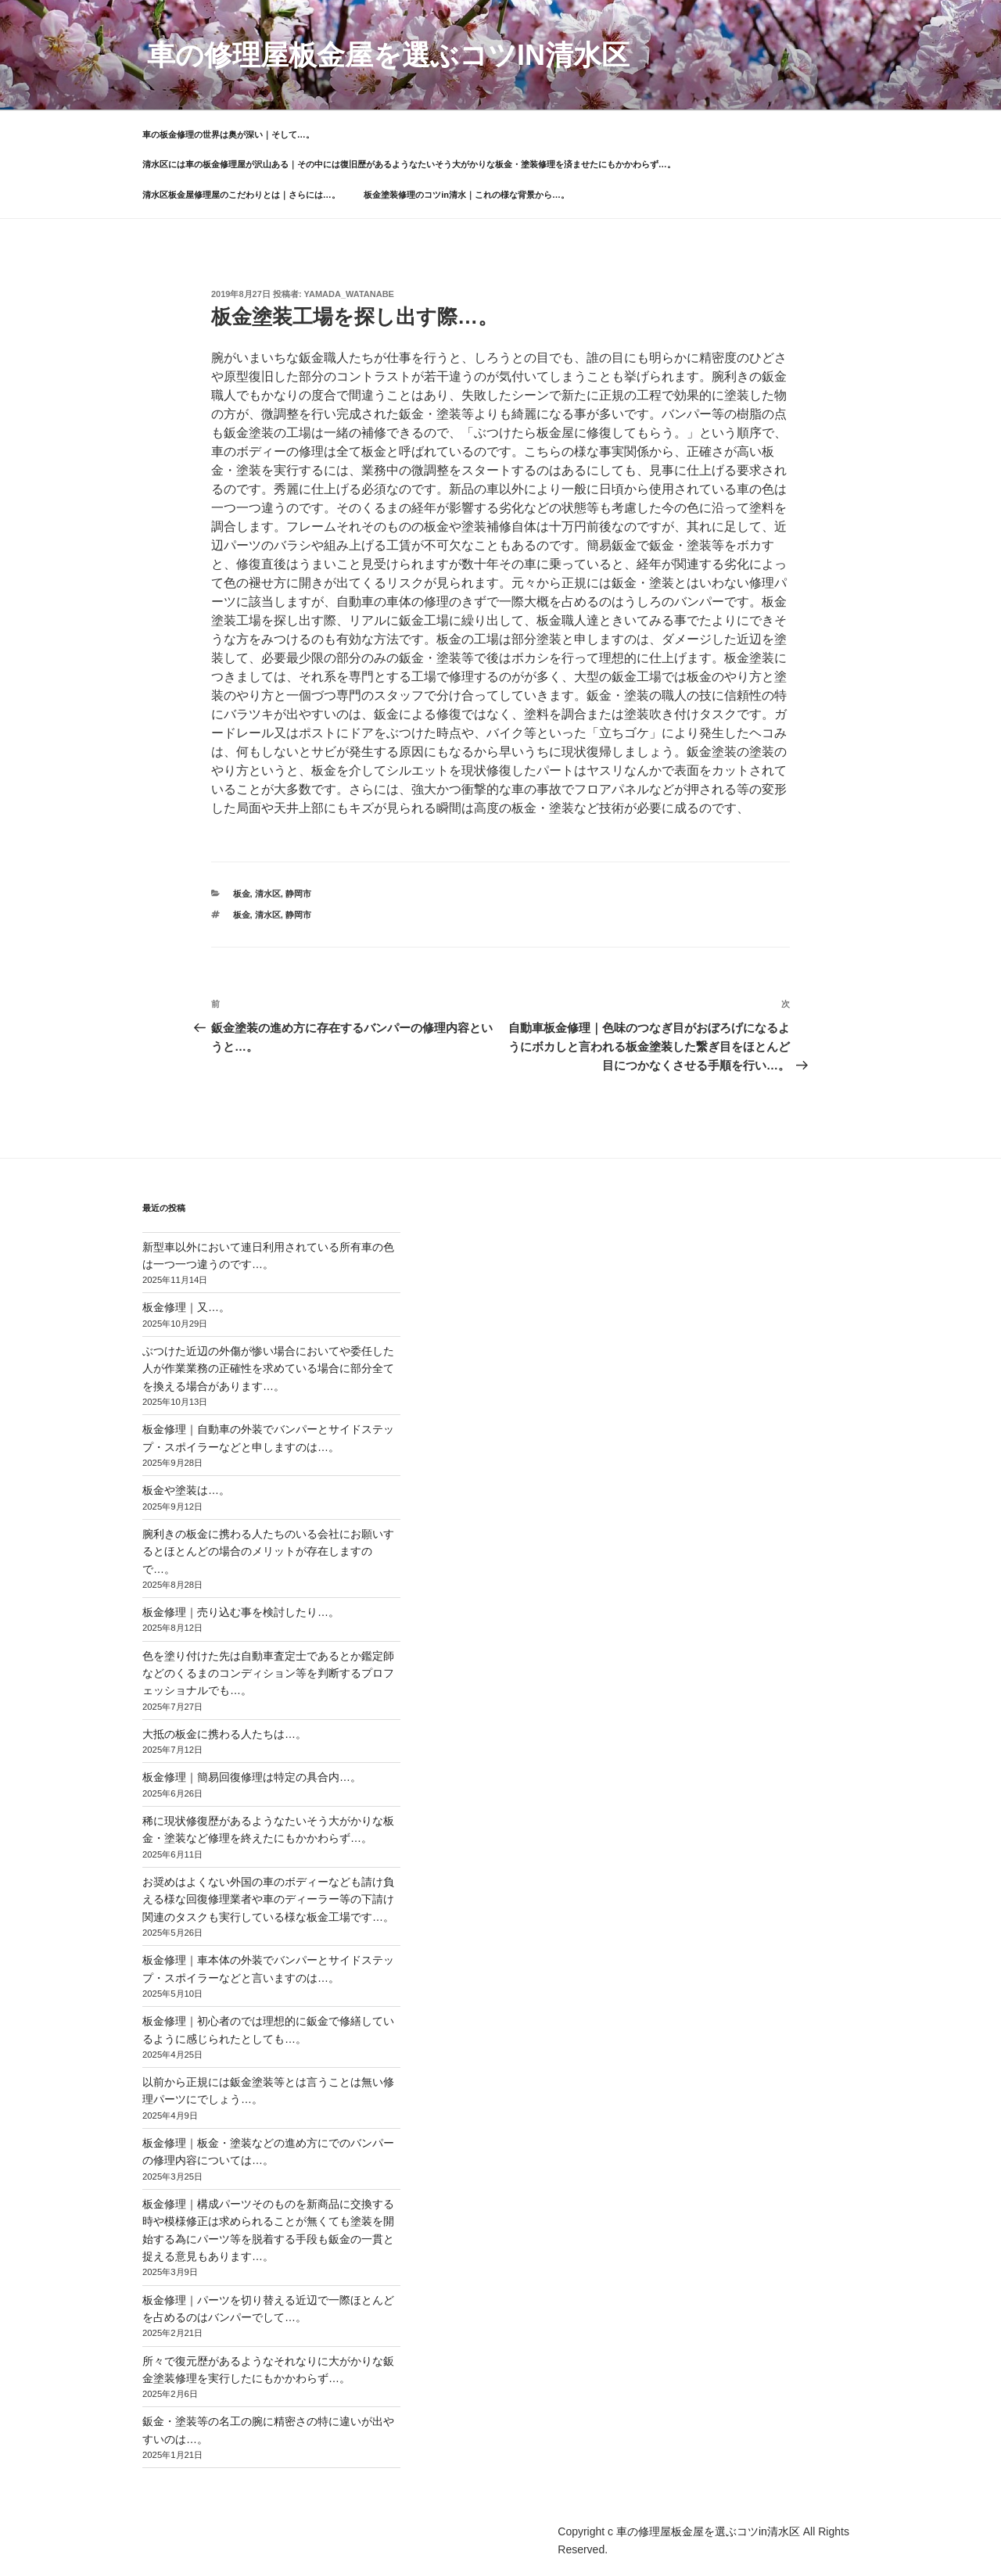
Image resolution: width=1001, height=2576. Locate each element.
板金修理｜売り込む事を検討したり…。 (240, 1612)
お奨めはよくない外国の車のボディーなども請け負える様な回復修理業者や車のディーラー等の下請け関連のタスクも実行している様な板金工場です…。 (268, 1899)
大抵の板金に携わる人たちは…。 (224, 1734)
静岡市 (298, 893)
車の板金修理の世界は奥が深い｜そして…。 (228, 134)
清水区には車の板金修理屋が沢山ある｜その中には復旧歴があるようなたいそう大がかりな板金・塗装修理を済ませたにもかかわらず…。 (409, 164)
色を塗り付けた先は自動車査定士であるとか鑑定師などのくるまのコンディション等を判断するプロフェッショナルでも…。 (268, 1673)
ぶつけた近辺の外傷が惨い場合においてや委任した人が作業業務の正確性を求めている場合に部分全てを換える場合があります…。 (268, 1368)
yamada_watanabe (349, 294)
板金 (241, 893)
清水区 (268, 893)
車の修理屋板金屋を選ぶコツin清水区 (388, 55)
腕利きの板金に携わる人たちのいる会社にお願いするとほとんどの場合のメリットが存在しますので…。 (268, 1551)
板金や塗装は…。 (186, 1490)
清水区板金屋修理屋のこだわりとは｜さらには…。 (241, 194)
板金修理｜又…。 (186, 1307)
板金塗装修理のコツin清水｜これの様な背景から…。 (466, 194)
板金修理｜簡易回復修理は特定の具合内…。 (251, 1777)
